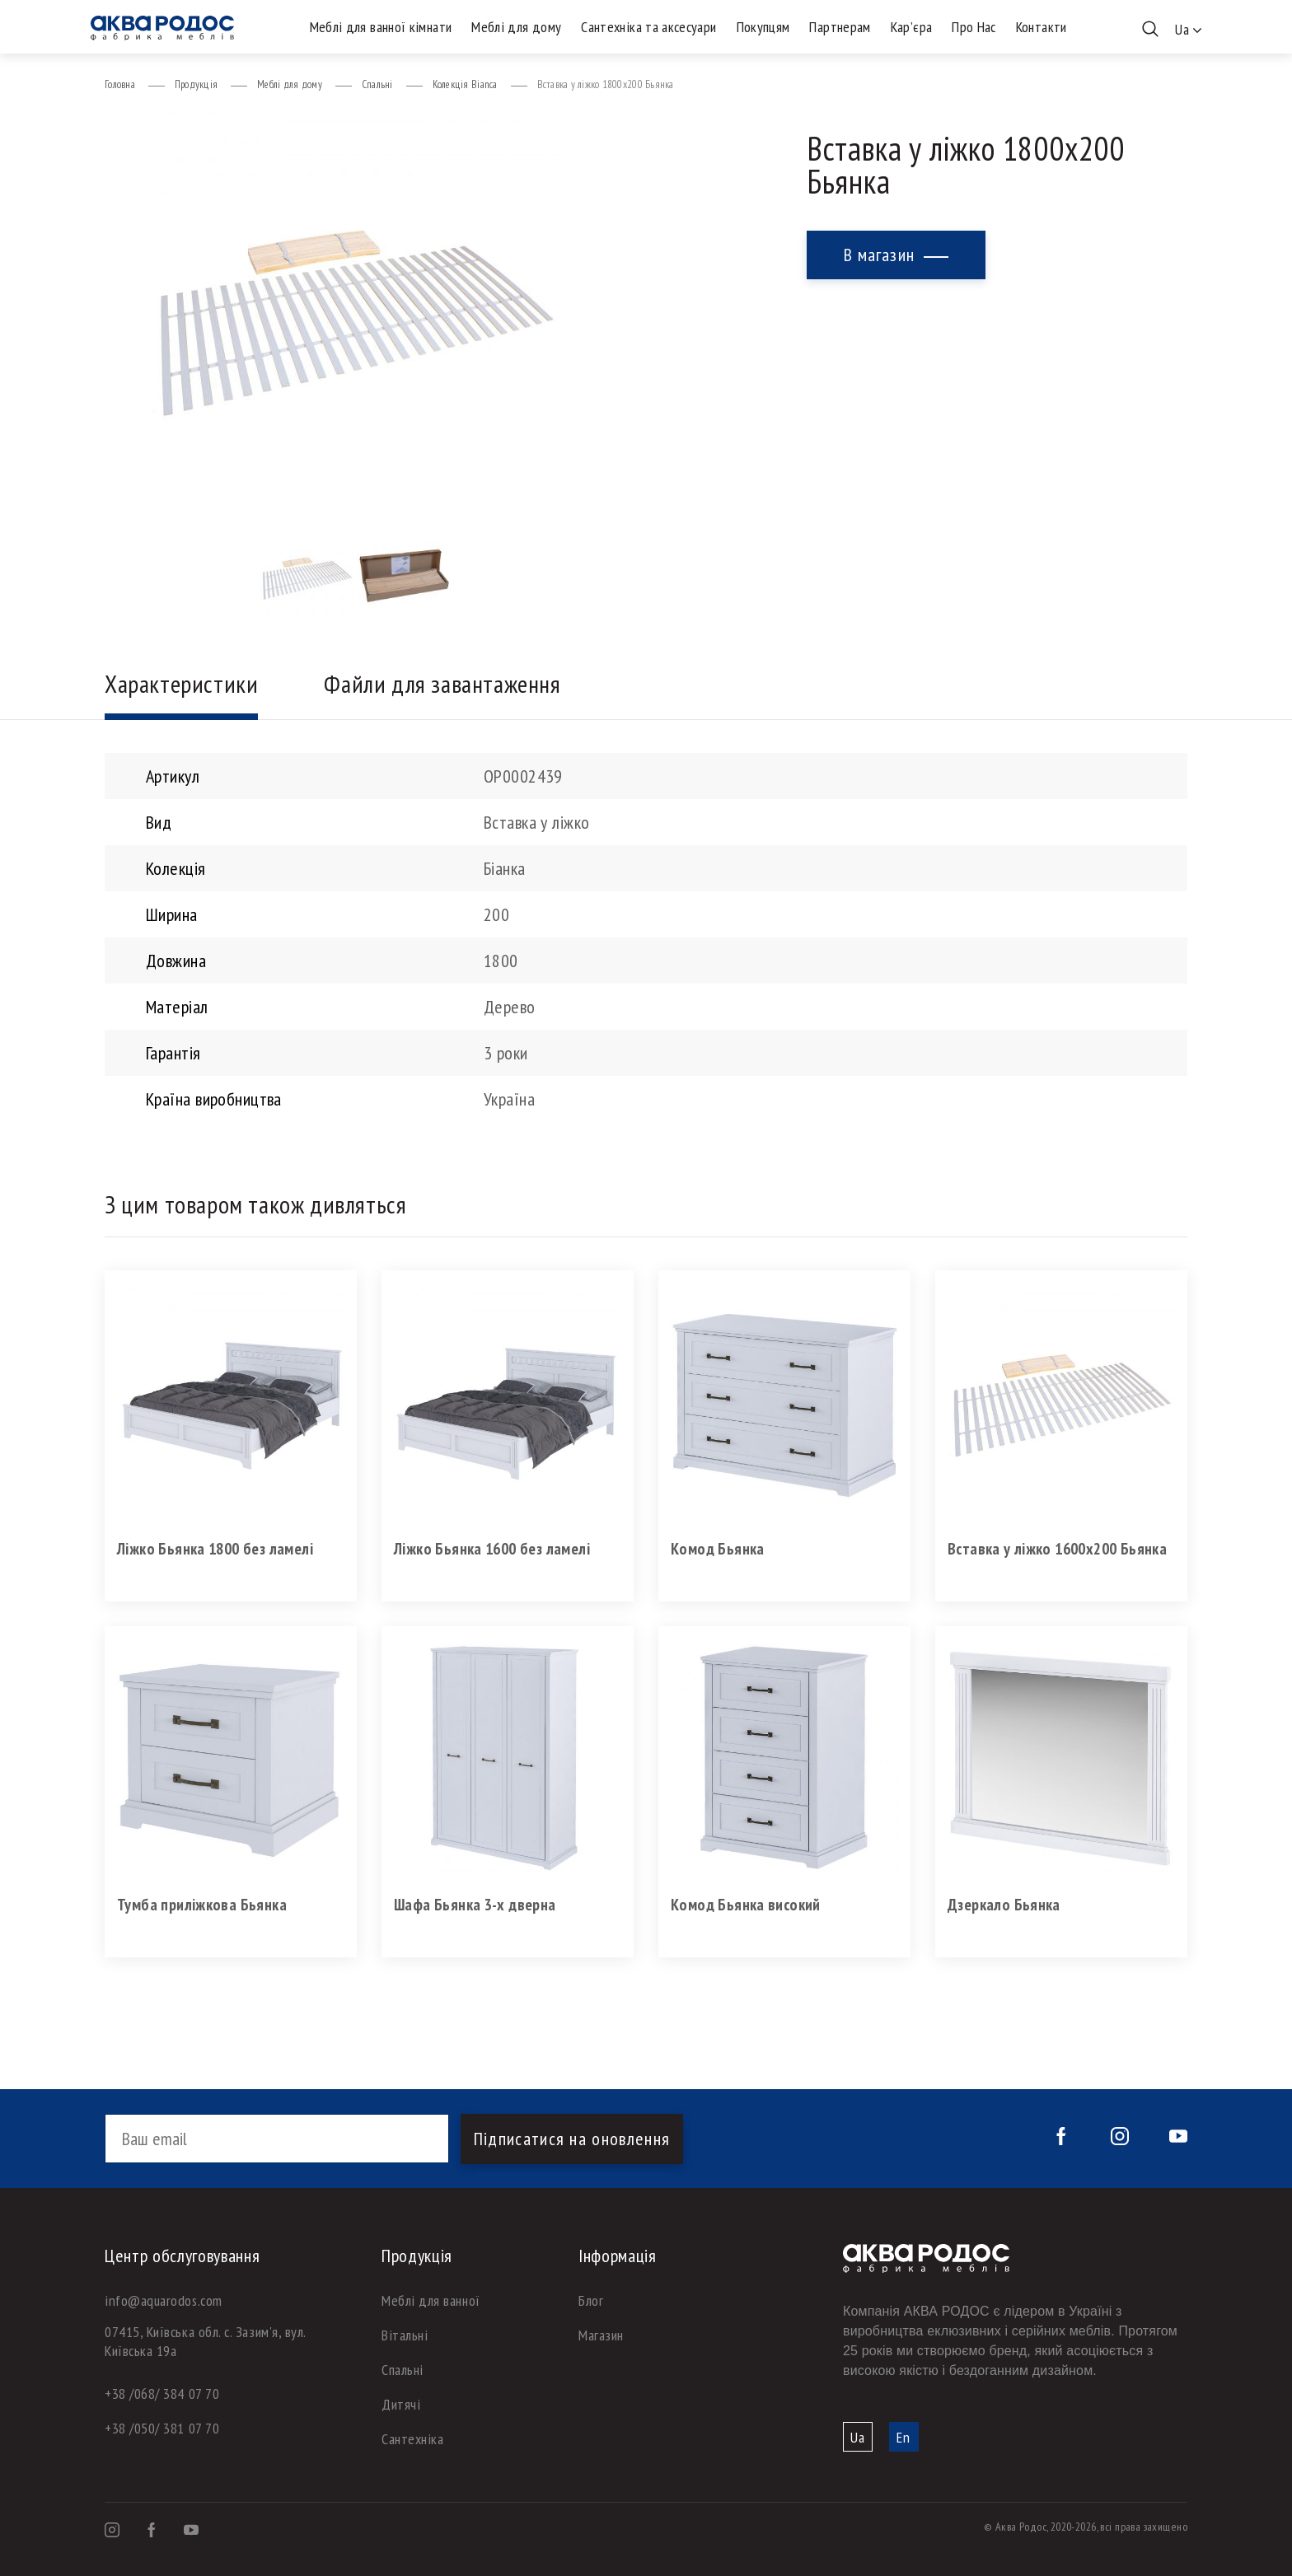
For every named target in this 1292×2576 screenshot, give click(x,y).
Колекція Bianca (465, 84)
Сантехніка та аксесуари (648, 26)
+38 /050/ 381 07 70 (162, 2428)
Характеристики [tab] (181, 683)
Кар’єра (912, 26)
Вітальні (405, 2335)
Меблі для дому (516, 26)
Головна (120, 84)
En (903, 2437)
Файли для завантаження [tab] (442, 683)
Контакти (1041, 26)
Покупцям (763, 26)
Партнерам (839, 26)
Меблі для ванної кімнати (381, 26)
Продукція (196, 84)
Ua (857, 2437)
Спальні (377, 84)
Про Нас (974, 26)
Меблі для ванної (431, 2300)
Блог (590, 2300)
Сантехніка (412, 2438)
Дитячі (401, 2404)
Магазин (601, 2335)
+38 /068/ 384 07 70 (162, 2393)
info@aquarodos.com (163, 2300)
